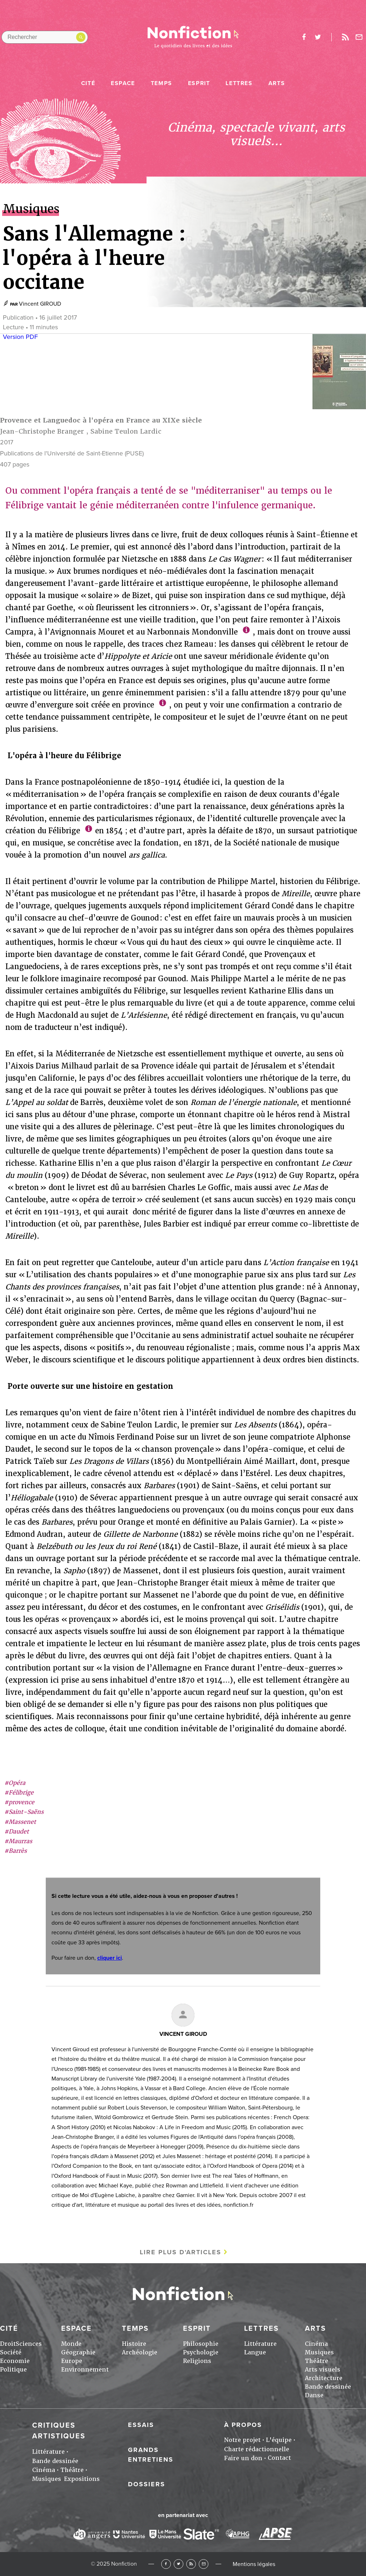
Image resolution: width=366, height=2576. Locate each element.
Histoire (134, 2344)
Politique (13, 2369)
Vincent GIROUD (40, 304)
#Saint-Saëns (24, 1812)
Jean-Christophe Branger (42, 431)
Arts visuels (322, 2369)
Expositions (82, 2479)
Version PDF (20, 337)
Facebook (166, 2564)
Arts (276, 83)
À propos (243, 2425)
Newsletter (359, 37)
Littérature (260, 2344)
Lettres (239, 83)
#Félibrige (19, 1792)
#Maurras (18, 1841)
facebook (304, 37)
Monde (71, 2344)
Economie (15, 2361)
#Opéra (14, 1783)
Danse (314, 2395)
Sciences (29, 2344)
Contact (279, 2458)
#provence (19, 1802)
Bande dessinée (328, 2386)
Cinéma (316, 2344)
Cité (88, 83)
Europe (71, 2361)
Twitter (178, 2564)
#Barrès (15, 1851)
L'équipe (279, 2440)
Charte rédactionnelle (256, 2449)
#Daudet (16, 1831)
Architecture (323, 2378)
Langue (255, 2352)
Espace (123, 83)
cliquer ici (109, 1957)
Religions (197, 2361)
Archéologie (139, 2352)
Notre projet (242, 2440)
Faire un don (243, 2458)
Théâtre (316, 2361)
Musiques (319, 2352)
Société (10, 2352)
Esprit (199, 83)
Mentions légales (254, 2564)
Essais (141, 2425)
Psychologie (200, 2352)
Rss (345, 37)
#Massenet (20, 1822)
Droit (8, 2344)
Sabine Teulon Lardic (125, 431)
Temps (161, 83)
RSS (191, 2564)
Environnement (85, 2369)
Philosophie (200, 2344)
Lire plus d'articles (180, 2252)
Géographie (78, 2352)
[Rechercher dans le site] (44, 37)
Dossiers (146, 2484)
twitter (318, 37)
